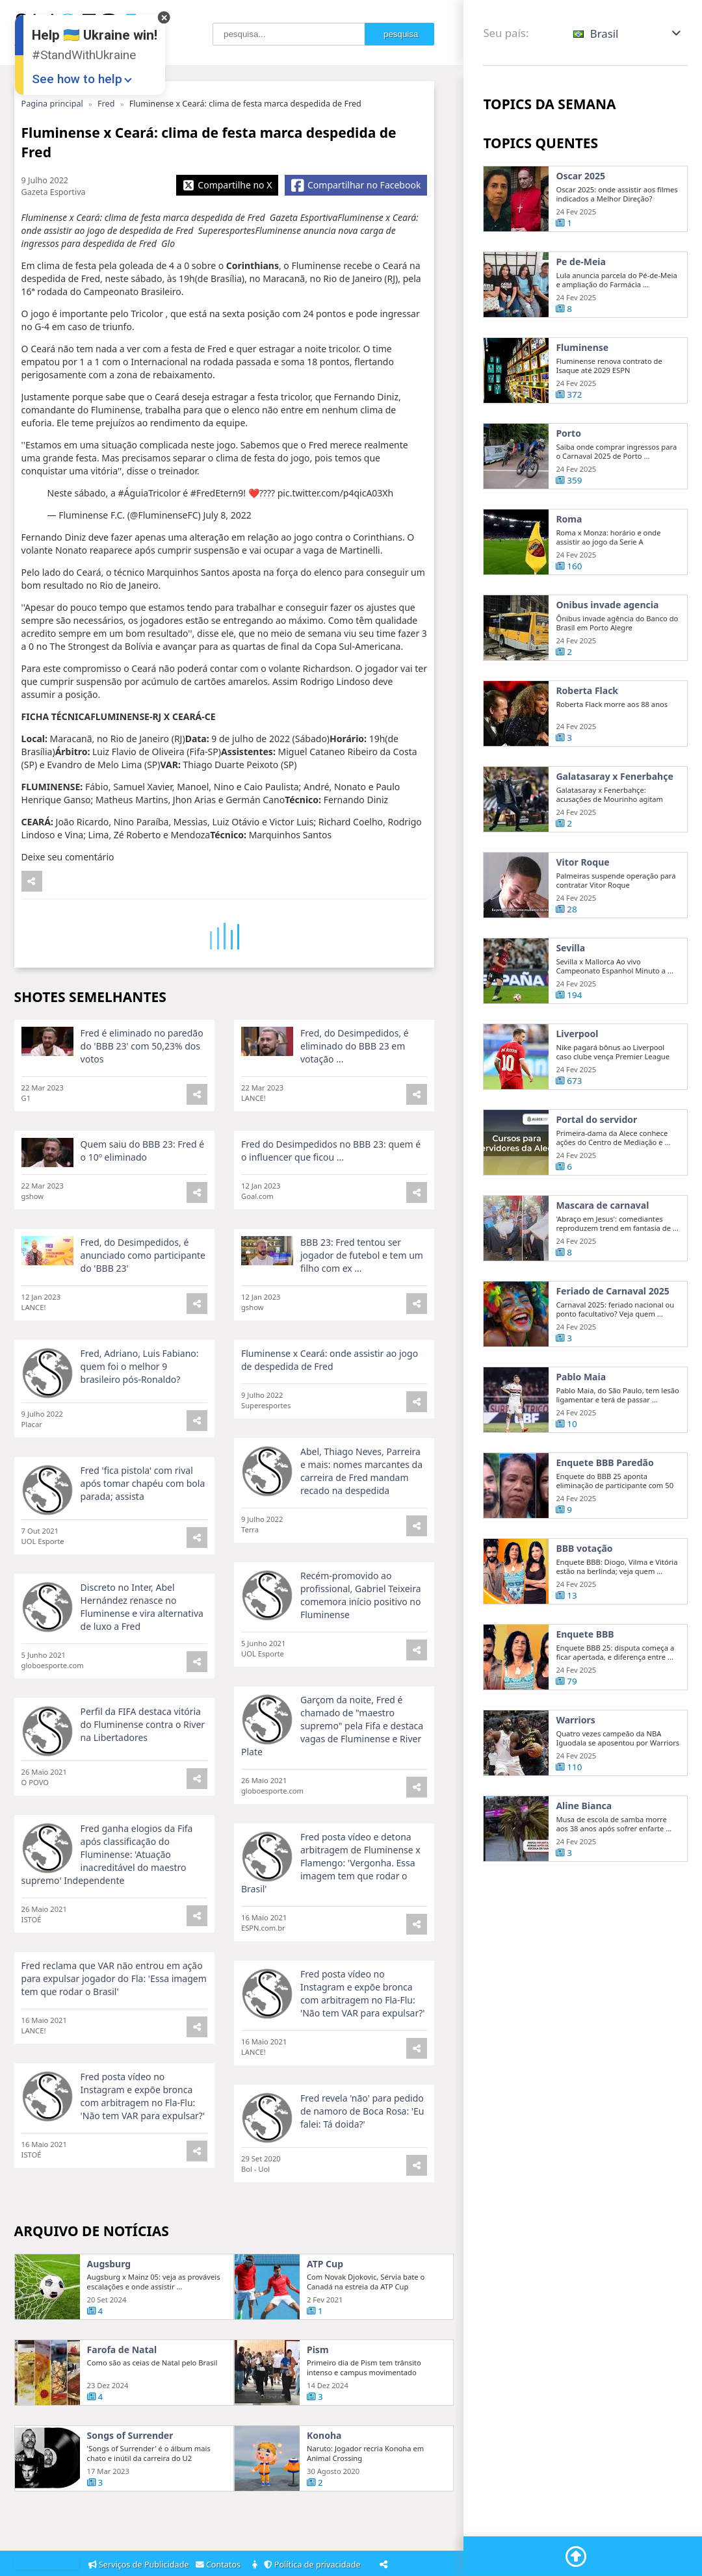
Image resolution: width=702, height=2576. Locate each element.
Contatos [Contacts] (220, 2564)
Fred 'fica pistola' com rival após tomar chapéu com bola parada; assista (143, 1541)
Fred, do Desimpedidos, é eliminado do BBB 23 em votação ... (354, 1104)
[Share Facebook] (356, 185)
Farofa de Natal (122, 2408)
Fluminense (582, 348)
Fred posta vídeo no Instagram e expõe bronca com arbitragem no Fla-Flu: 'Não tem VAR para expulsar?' (362, 2051)
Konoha (324, 2493)
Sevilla (570, 1006)
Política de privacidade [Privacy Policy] (314, 2564)
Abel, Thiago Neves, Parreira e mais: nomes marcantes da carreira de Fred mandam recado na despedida (361, 1528)
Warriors (575, 1778)
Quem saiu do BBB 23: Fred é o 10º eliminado (143, 1208)
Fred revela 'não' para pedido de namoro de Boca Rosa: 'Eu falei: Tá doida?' (362, 2169)
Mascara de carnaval (602, 1263)
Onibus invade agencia (607, 663)
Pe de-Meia (581, 262)
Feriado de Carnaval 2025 (612, 1349)
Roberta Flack (587, 748)
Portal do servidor (596, 1177)
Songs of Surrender (130, 2493)
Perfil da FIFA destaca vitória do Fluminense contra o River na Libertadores (143, 1782)
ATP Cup (325, 2322)
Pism (318, 2408)
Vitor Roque (582, 920)
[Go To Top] (576, 2556)
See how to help (77, 78)
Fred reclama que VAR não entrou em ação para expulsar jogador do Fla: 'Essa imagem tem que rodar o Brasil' (114, 2036)
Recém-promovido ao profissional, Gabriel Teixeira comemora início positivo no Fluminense (360, 1653)
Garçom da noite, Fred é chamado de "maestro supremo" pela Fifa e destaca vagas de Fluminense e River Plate (332, 1783)
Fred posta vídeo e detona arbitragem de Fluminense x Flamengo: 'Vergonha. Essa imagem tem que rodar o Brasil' (331, 1920)
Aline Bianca (584, 1864)
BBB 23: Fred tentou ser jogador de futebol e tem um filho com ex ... (361, 1313)
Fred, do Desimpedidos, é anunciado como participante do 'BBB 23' (143, 1313)
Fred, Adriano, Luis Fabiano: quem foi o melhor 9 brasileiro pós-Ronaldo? (140, 1424)
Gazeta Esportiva (53, 192)
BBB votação (584, 1606)
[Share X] (227, 185)
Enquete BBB (585, 1692)
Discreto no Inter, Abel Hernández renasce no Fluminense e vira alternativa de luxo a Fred (142, 1664)
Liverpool (577, 1092)
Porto (568, 491)
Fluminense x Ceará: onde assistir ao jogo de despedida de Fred (329, 1417)
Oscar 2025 (580, 176)
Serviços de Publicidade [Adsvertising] (139, 2564)
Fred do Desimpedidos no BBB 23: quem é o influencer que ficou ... (331, 1208)
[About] (255, 2565)
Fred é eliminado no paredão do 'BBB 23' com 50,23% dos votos (142, 1104)
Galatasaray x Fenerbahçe (614, 834)
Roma (569, 577)
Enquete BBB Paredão (604, 1520)
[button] (627, 33)
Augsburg (109, 2322)
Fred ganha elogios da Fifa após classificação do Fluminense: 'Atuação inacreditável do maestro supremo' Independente (107, 1912)
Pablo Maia (581, 1435)
